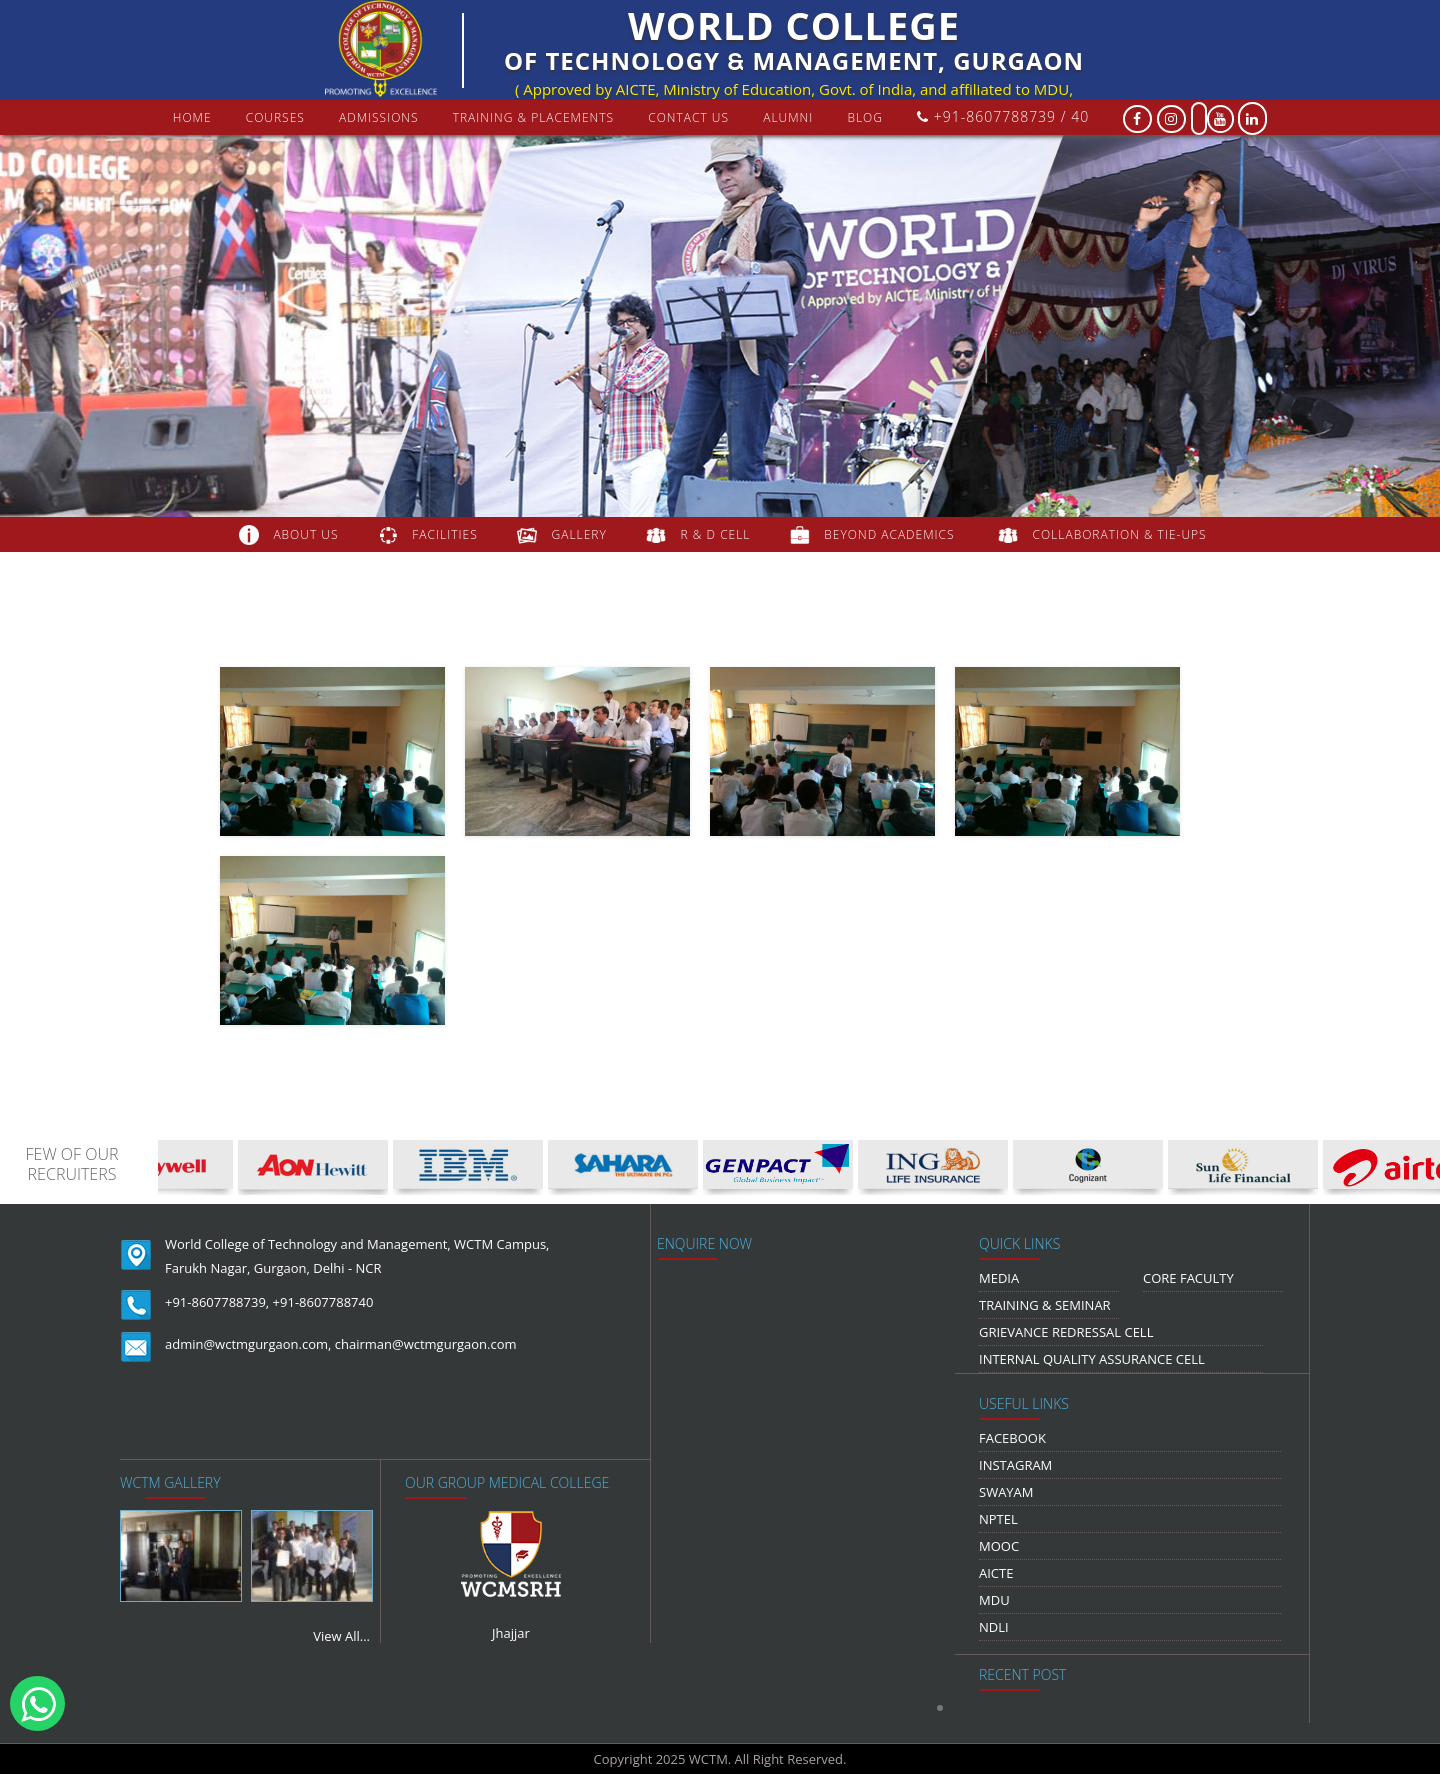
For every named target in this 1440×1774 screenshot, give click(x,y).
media (999, 1278)
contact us (688, 117)
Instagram (1015, 1465)
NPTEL (998, 1519)
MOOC (999, 1546)
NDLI (994, 1627)
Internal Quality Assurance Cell (1092, 1359)
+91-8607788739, (217, 1302)
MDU (994, 1600)
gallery (579, 534)
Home (192, 117)
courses (275, 117)
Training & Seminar (1045, 1305)
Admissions (379, 117)
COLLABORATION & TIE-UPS (1120, 534)
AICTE (996, 1573)
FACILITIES (444, 534)
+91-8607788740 (323, 1302)
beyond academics (891, 534)
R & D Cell (716, 534)
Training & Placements (533, 117)
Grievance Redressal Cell (1066, 1332)
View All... (341, 1636)
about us (305, 534)
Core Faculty (1188, 1278)
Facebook (1012, 1438)
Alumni (788, 117)
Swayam (1006, 1492)
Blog (865, 117)
